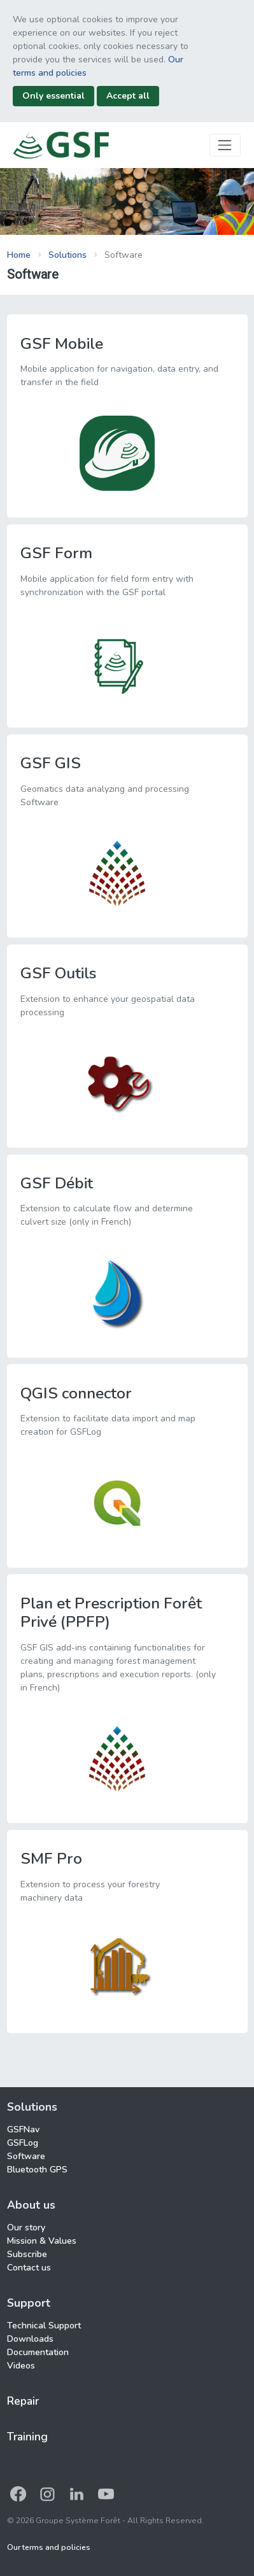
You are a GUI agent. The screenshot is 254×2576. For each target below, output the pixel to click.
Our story (26, 2227)
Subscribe (27, 2254)
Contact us (29, 2268)
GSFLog (22, 2143)
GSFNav (23, 2129)
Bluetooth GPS (37, 2170)
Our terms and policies (48, 2547)
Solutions (67, 255)
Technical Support (44, 2325)
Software (26, 2156)
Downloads (30, 2339)
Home (19, 255)
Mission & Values (41, 2241)
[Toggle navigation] (225, 145)
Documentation (38, 2352)
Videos (21, 2366)
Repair (23, 2401)
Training (27, 2436)
